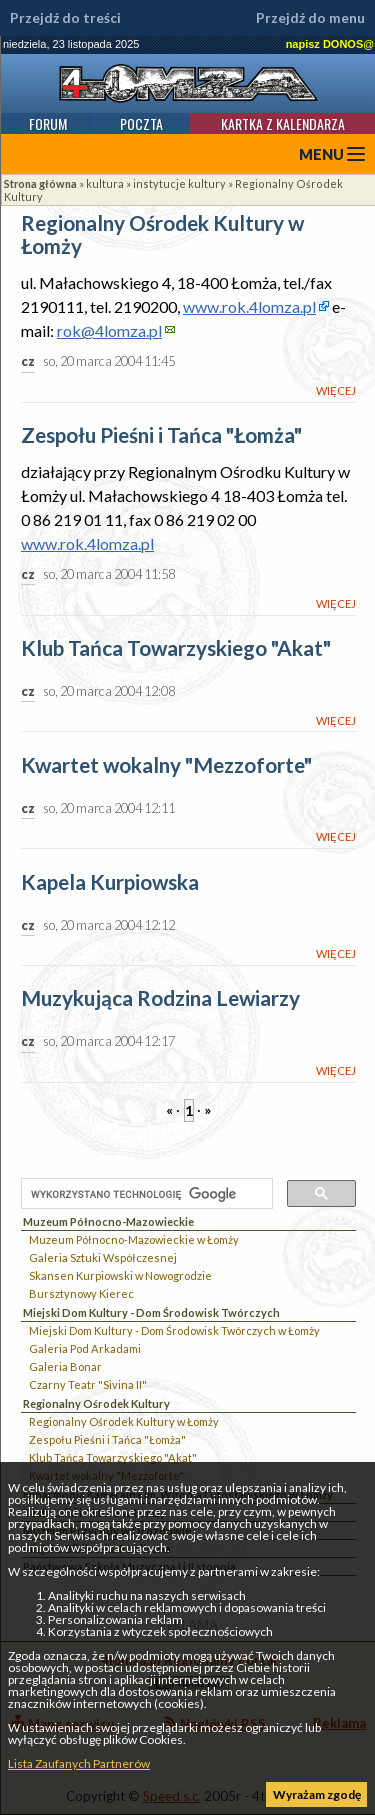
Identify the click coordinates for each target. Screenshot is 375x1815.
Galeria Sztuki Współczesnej (103, 1257)
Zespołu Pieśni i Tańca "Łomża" (107, 1439)
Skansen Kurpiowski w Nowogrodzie (120, 1275)
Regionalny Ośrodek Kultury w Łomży (124, 1421)
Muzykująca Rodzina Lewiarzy (160, 998)
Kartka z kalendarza (283, 123)
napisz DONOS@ (330, 44)
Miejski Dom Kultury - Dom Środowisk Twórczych (151, 1312)
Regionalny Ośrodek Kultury (96, 1403)
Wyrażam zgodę (317, 1794)
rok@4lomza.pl (109, 330)
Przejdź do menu (310, 18)
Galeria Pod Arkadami (85, 1348)
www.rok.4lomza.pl (249, 306)
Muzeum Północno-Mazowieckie (108, 1221)
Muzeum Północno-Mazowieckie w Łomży (134, 1239)
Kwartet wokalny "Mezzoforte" (166, 765)
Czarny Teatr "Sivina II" (88, 1384)
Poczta (141, 123)
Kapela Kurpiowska (110, 882)
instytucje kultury (179, 183)
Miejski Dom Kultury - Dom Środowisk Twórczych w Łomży (174, 1330)
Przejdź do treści (65, 18)
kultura (105, 183)
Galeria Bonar (65, 1366)
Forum (48, 123)
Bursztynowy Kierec (81, 1293)
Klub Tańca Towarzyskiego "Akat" (113, 1457)
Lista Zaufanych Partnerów (79, 1763)
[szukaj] (145, 1195)
